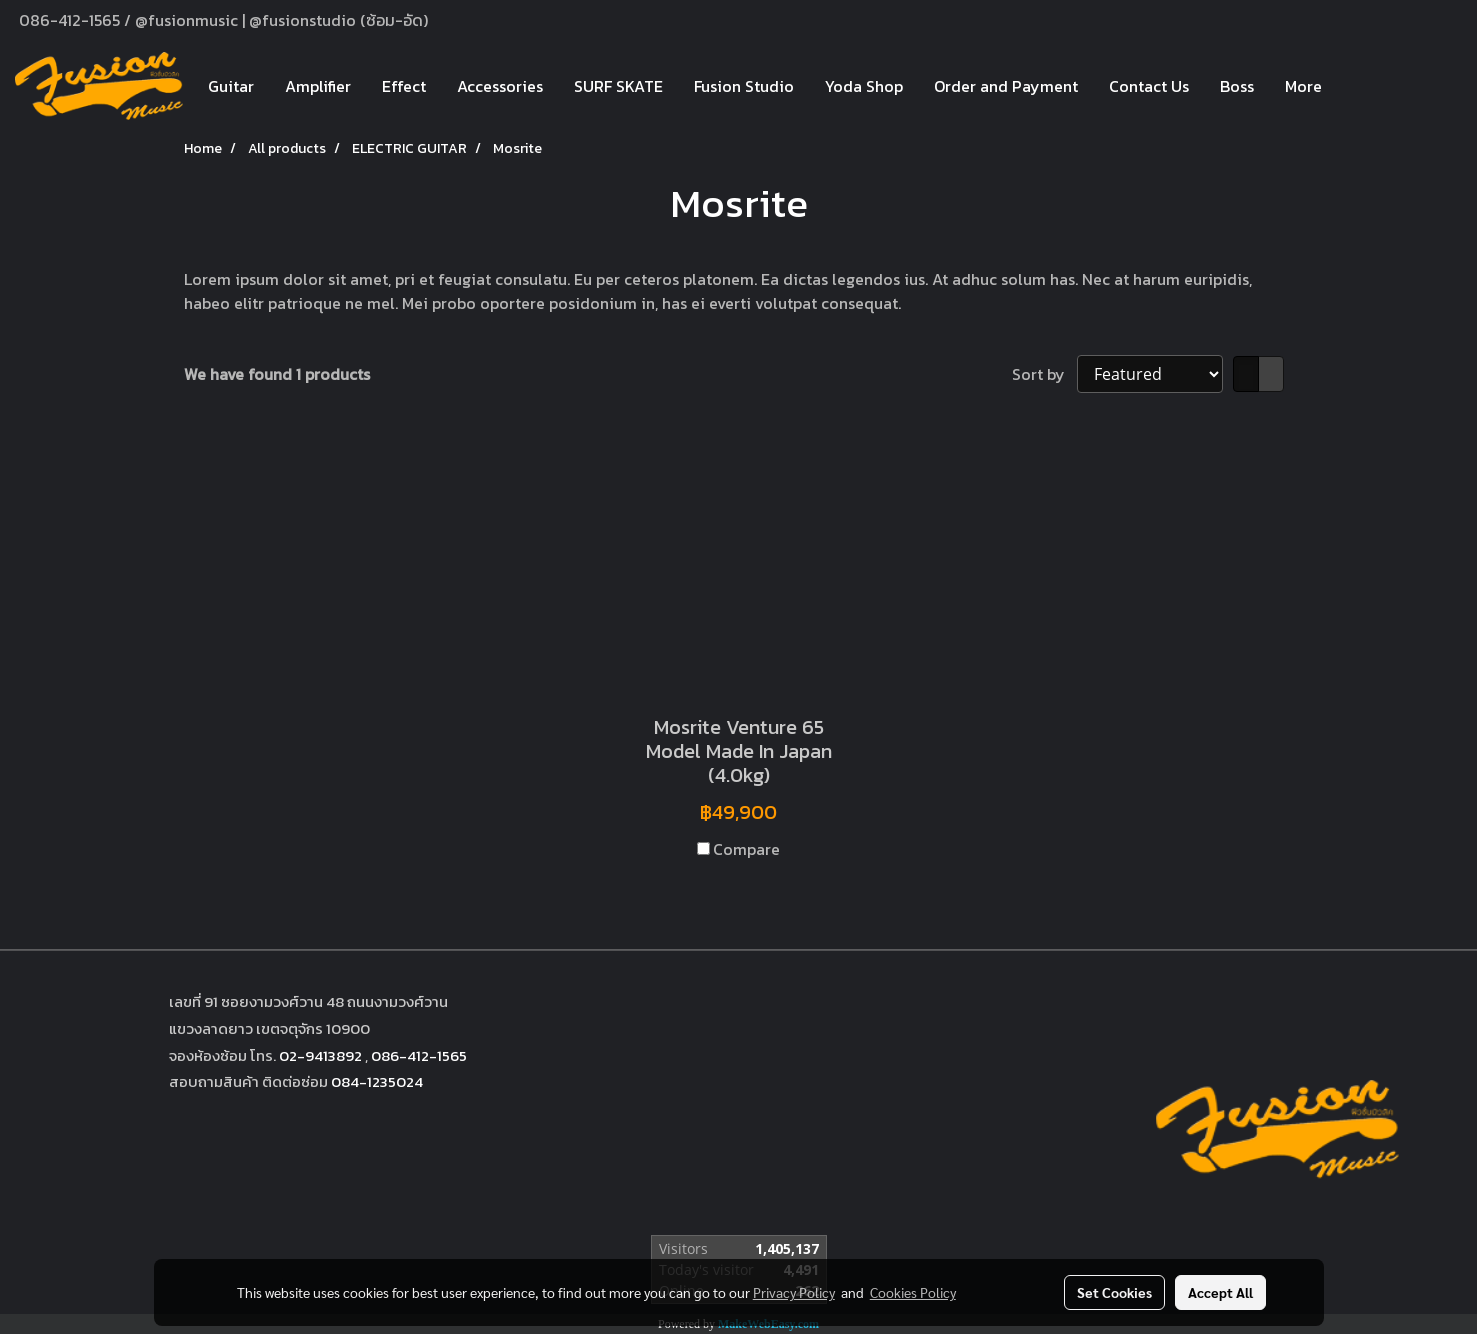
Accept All (1220, 1292)
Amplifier (318, 86)
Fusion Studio (744, 86)
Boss (1237, 86)
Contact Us (1149, 86)
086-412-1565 (419, 1055)
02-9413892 (320, 1055)
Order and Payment (1006, 86)
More (1303, 86)
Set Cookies (1114, 1292)
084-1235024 (377, 1081)
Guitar (231, 86)
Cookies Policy (913, 1292)
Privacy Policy (794, 1292)
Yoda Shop (864, 86)
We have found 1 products (277, 374)
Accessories (500, 86)
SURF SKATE (618, 86)
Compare (746, 849)
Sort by (1044, 374)
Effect (404, 86)
